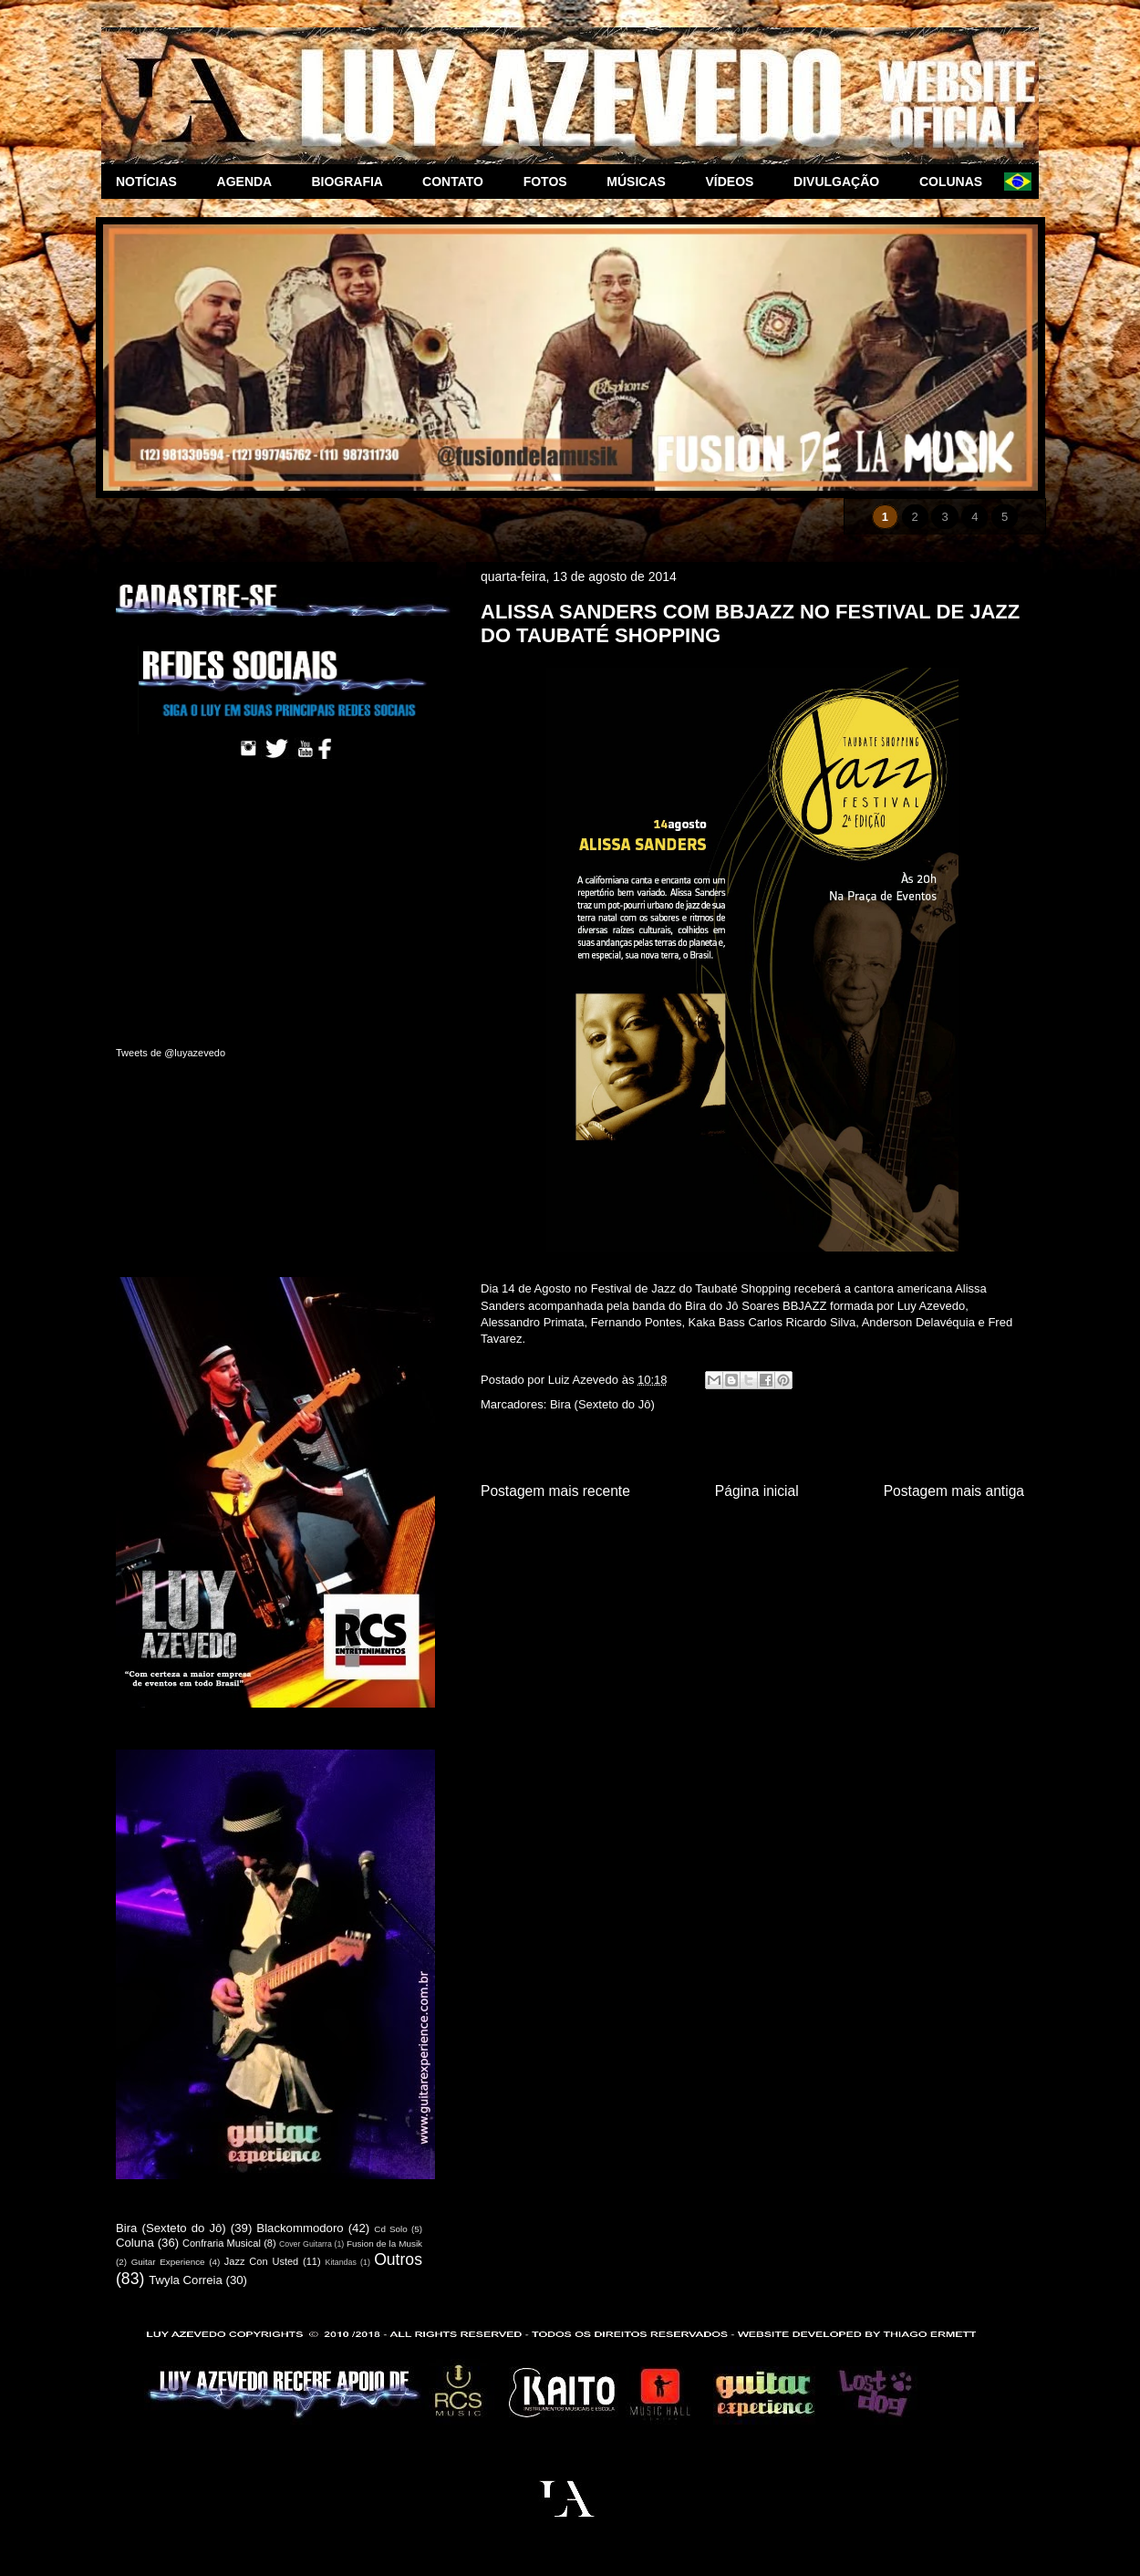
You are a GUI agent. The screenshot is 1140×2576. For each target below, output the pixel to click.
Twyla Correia (186, 2280)
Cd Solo (391, 2229)
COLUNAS (954, 181)
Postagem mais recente (555, 1491)
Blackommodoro (299, 2228)
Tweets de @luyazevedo (170, 1052)
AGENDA (250, 181)
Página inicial (757, 1491)
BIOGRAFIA (352, 181)
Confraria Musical (221, 2243)
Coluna (135, 2242)
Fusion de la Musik (384, 2243)
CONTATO (458, 181)
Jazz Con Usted (261, 2261)
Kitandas (341, 2262)
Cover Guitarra (305, 2244)
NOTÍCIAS (152, 181)
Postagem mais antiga (954, 1491)
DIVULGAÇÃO (841, 181)
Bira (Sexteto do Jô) (602, 1404)
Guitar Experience (168, 2262)
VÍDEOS (735, 181)
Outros (398, 2259)
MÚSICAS (641, 181)
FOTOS (550, 181)
